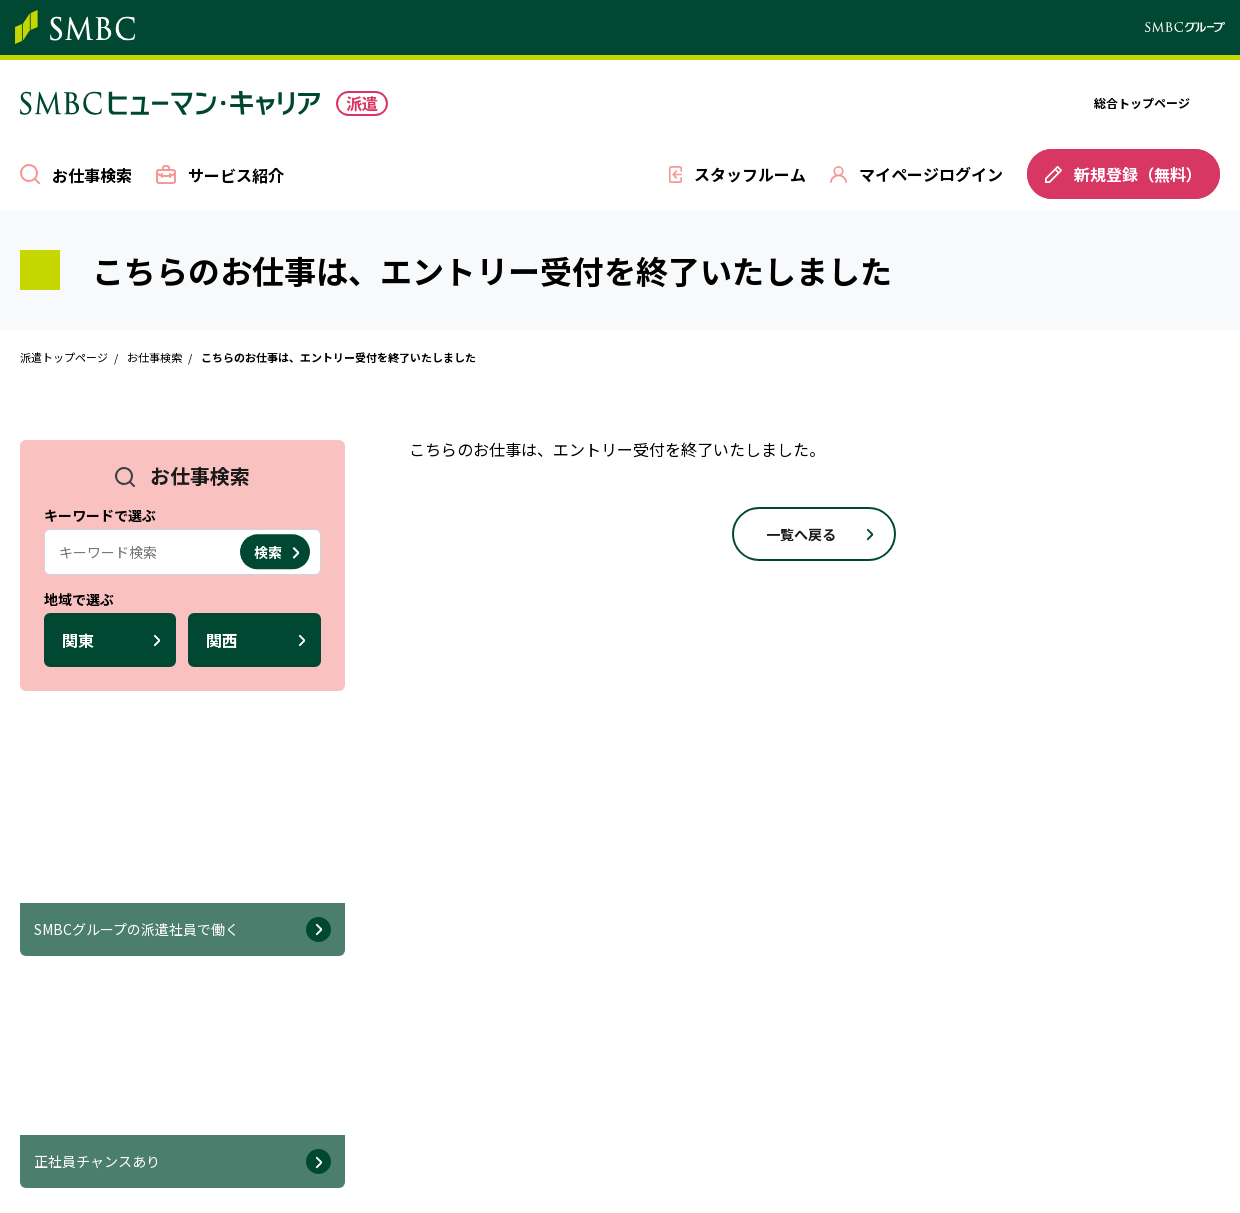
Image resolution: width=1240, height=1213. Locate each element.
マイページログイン (931, 174)
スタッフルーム (750, 174)
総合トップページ (1142, 103)
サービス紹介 (236, 174)
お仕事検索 (92, 175)
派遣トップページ (64, 357)
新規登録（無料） (1123, 174)
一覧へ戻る (801, 534)
